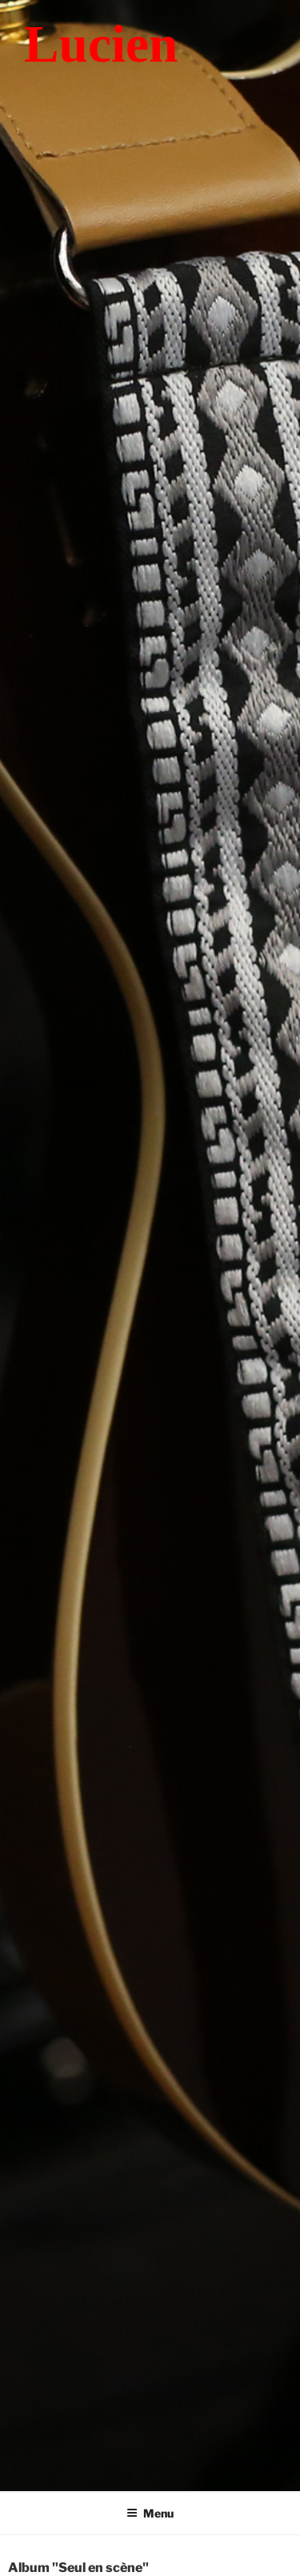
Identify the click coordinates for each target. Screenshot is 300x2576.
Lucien (101, 44)
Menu (150, 2513)
